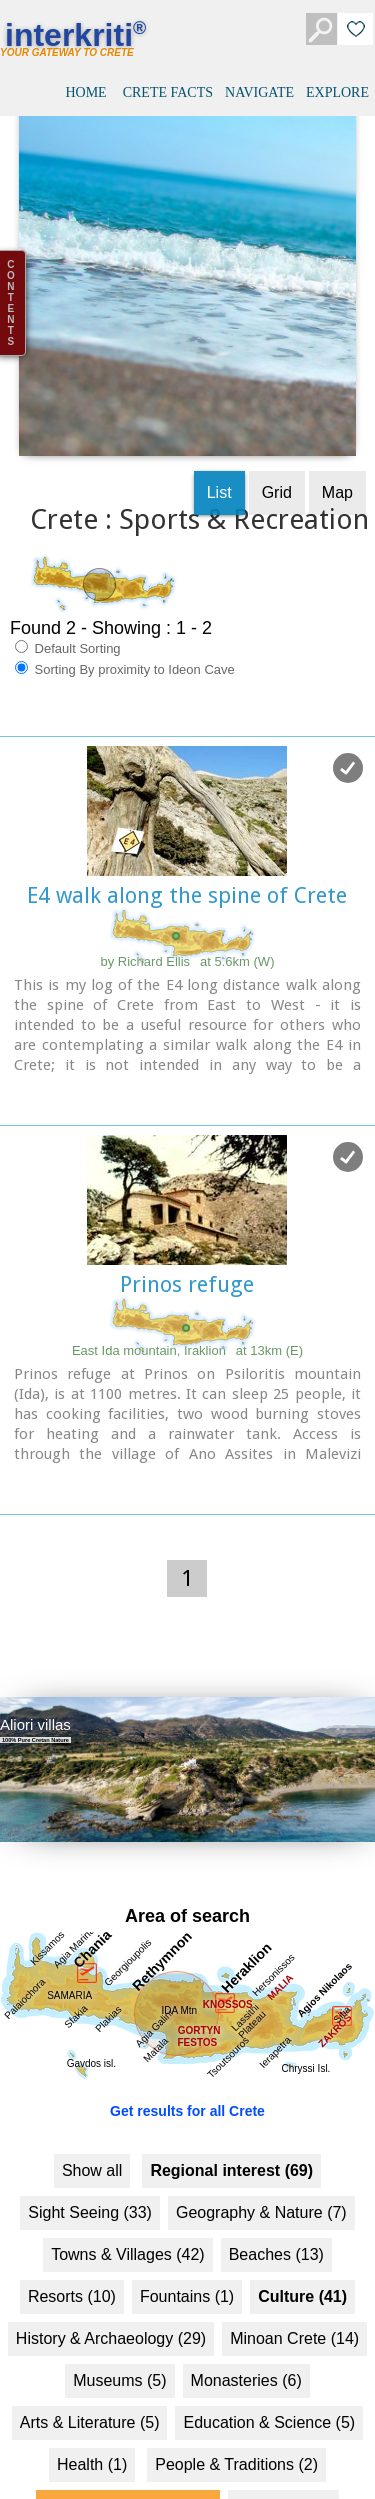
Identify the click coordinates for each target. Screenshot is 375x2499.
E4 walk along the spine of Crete (187, 859)
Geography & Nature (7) (261, 2176)
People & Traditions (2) (236, 2428)
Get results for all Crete (187, 2075)
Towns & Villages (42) (128, 2218)
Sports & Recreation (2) (127, 2470)
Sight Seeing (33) (90, 2176)
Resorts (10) (72, 2260)
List (219, 456)
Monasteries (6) (246, 2344)
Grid (277, 456)
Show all (92, 2134)
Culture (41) (302, 2260)
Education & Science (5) (269, 2386)
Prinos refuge (187, 1248)
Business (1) (283, 2470)
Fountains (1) (187, 2260)
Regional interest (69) (231, 2134)
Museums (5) (119, 2344)
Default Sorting (68, 612)
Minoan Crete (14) (294, 2302)
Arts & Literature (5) (90, 2386)
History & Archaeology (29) (111, 2302)
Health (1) (92, 2428)
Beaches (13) (276, 2218)
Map (337, 456)
